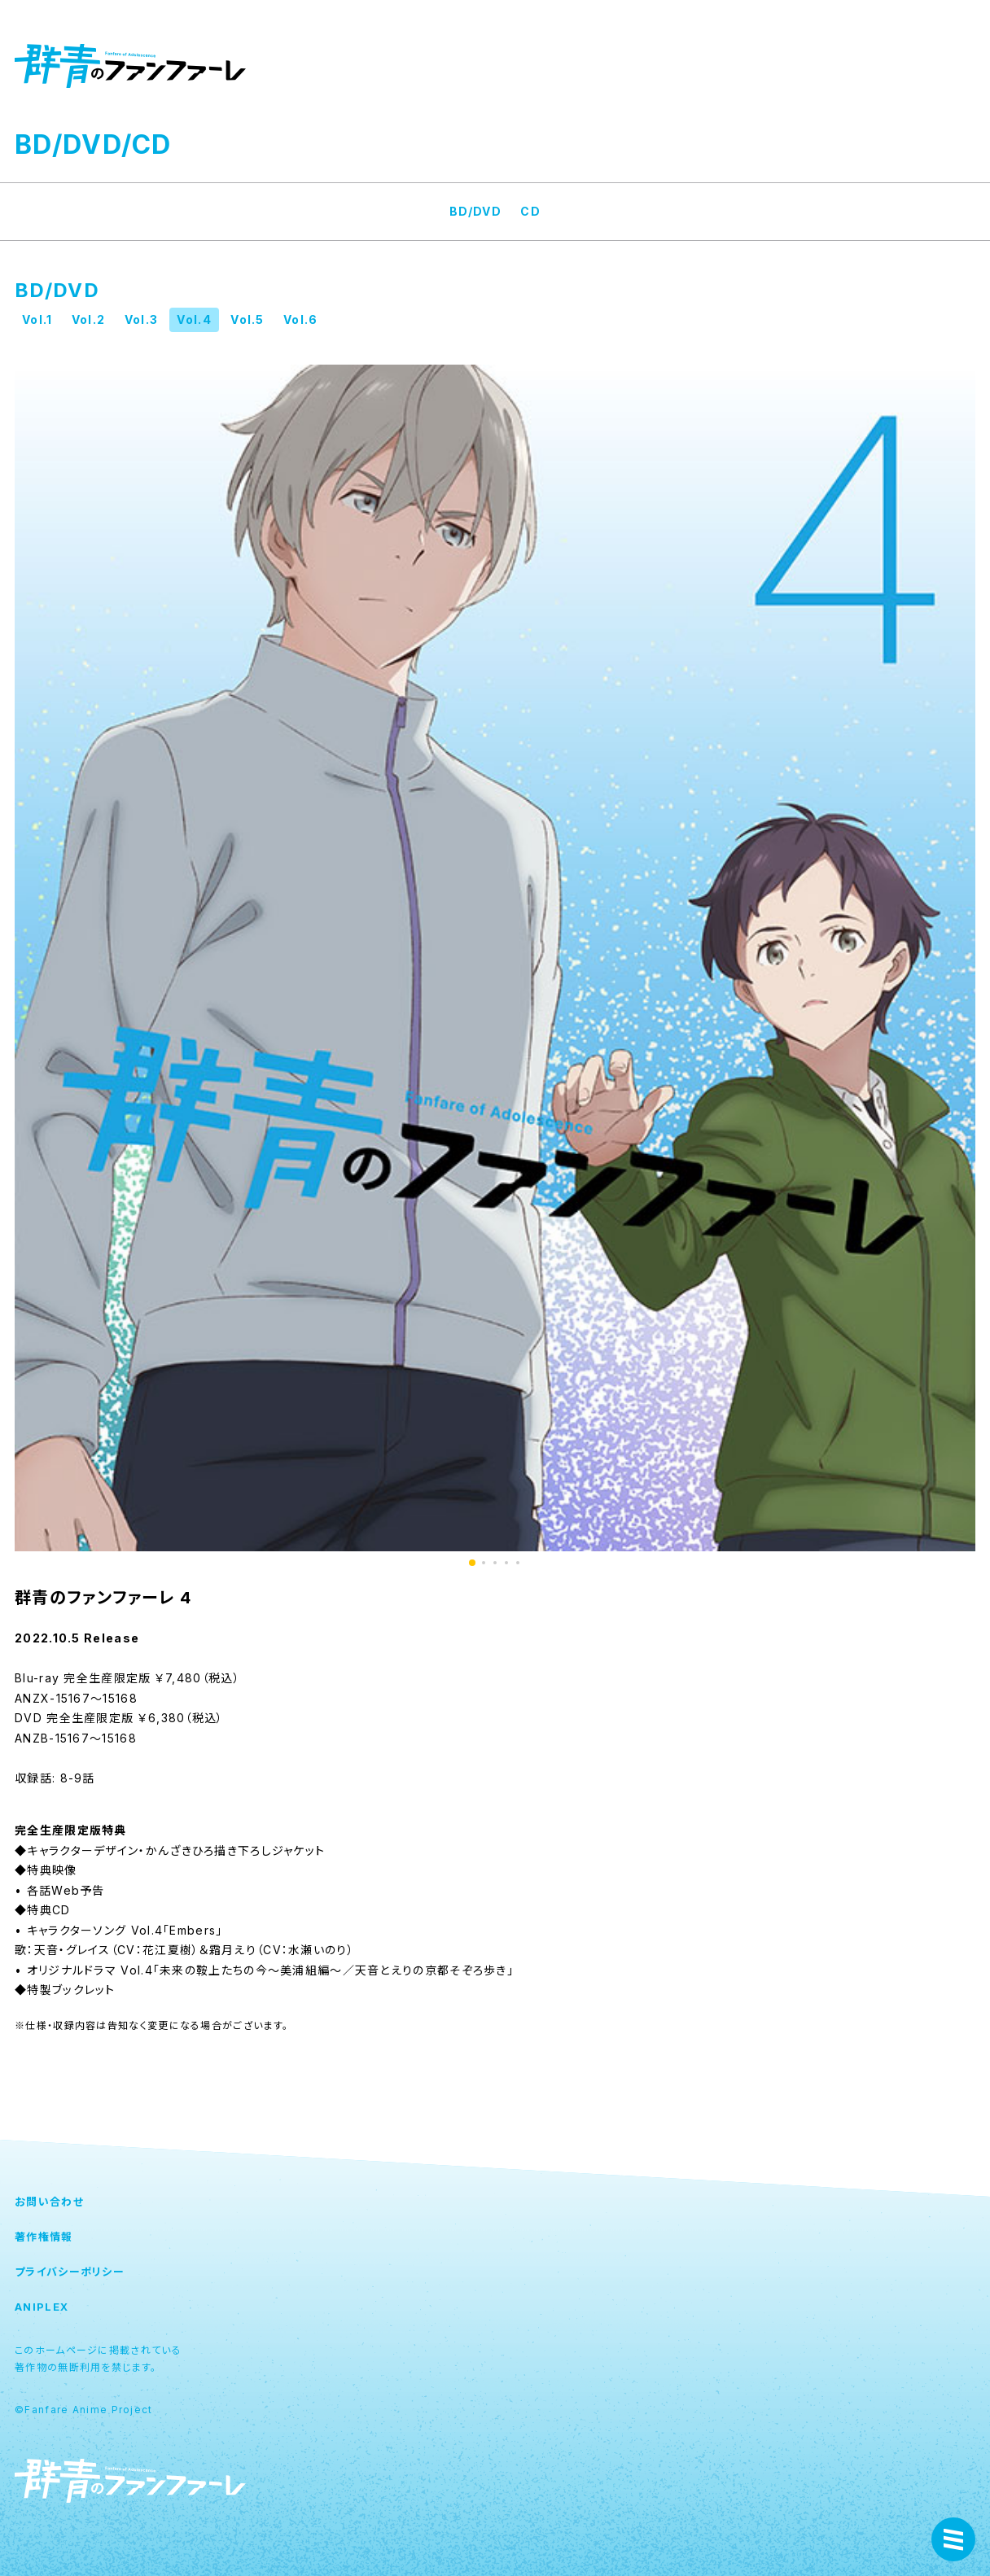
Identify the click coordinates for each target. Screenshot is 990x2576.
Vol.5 (247, 319)
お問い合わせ (49, 2202)
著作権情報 (44, 2237)
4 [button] (506, 1562)
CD (530, 211)
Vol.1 (37, 319)
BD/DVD (475, 211)
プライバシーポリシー (70, 2272)
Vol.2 (89, 319)
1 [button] (472, 1562)
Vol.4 (194, 319)
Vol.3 (142, 319)
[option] (495, 958)
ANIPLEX (41, 2307)
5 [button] (518, 1562)
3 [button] (495, 1562)
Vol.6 (300, 319)
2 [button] (483, 1562)
